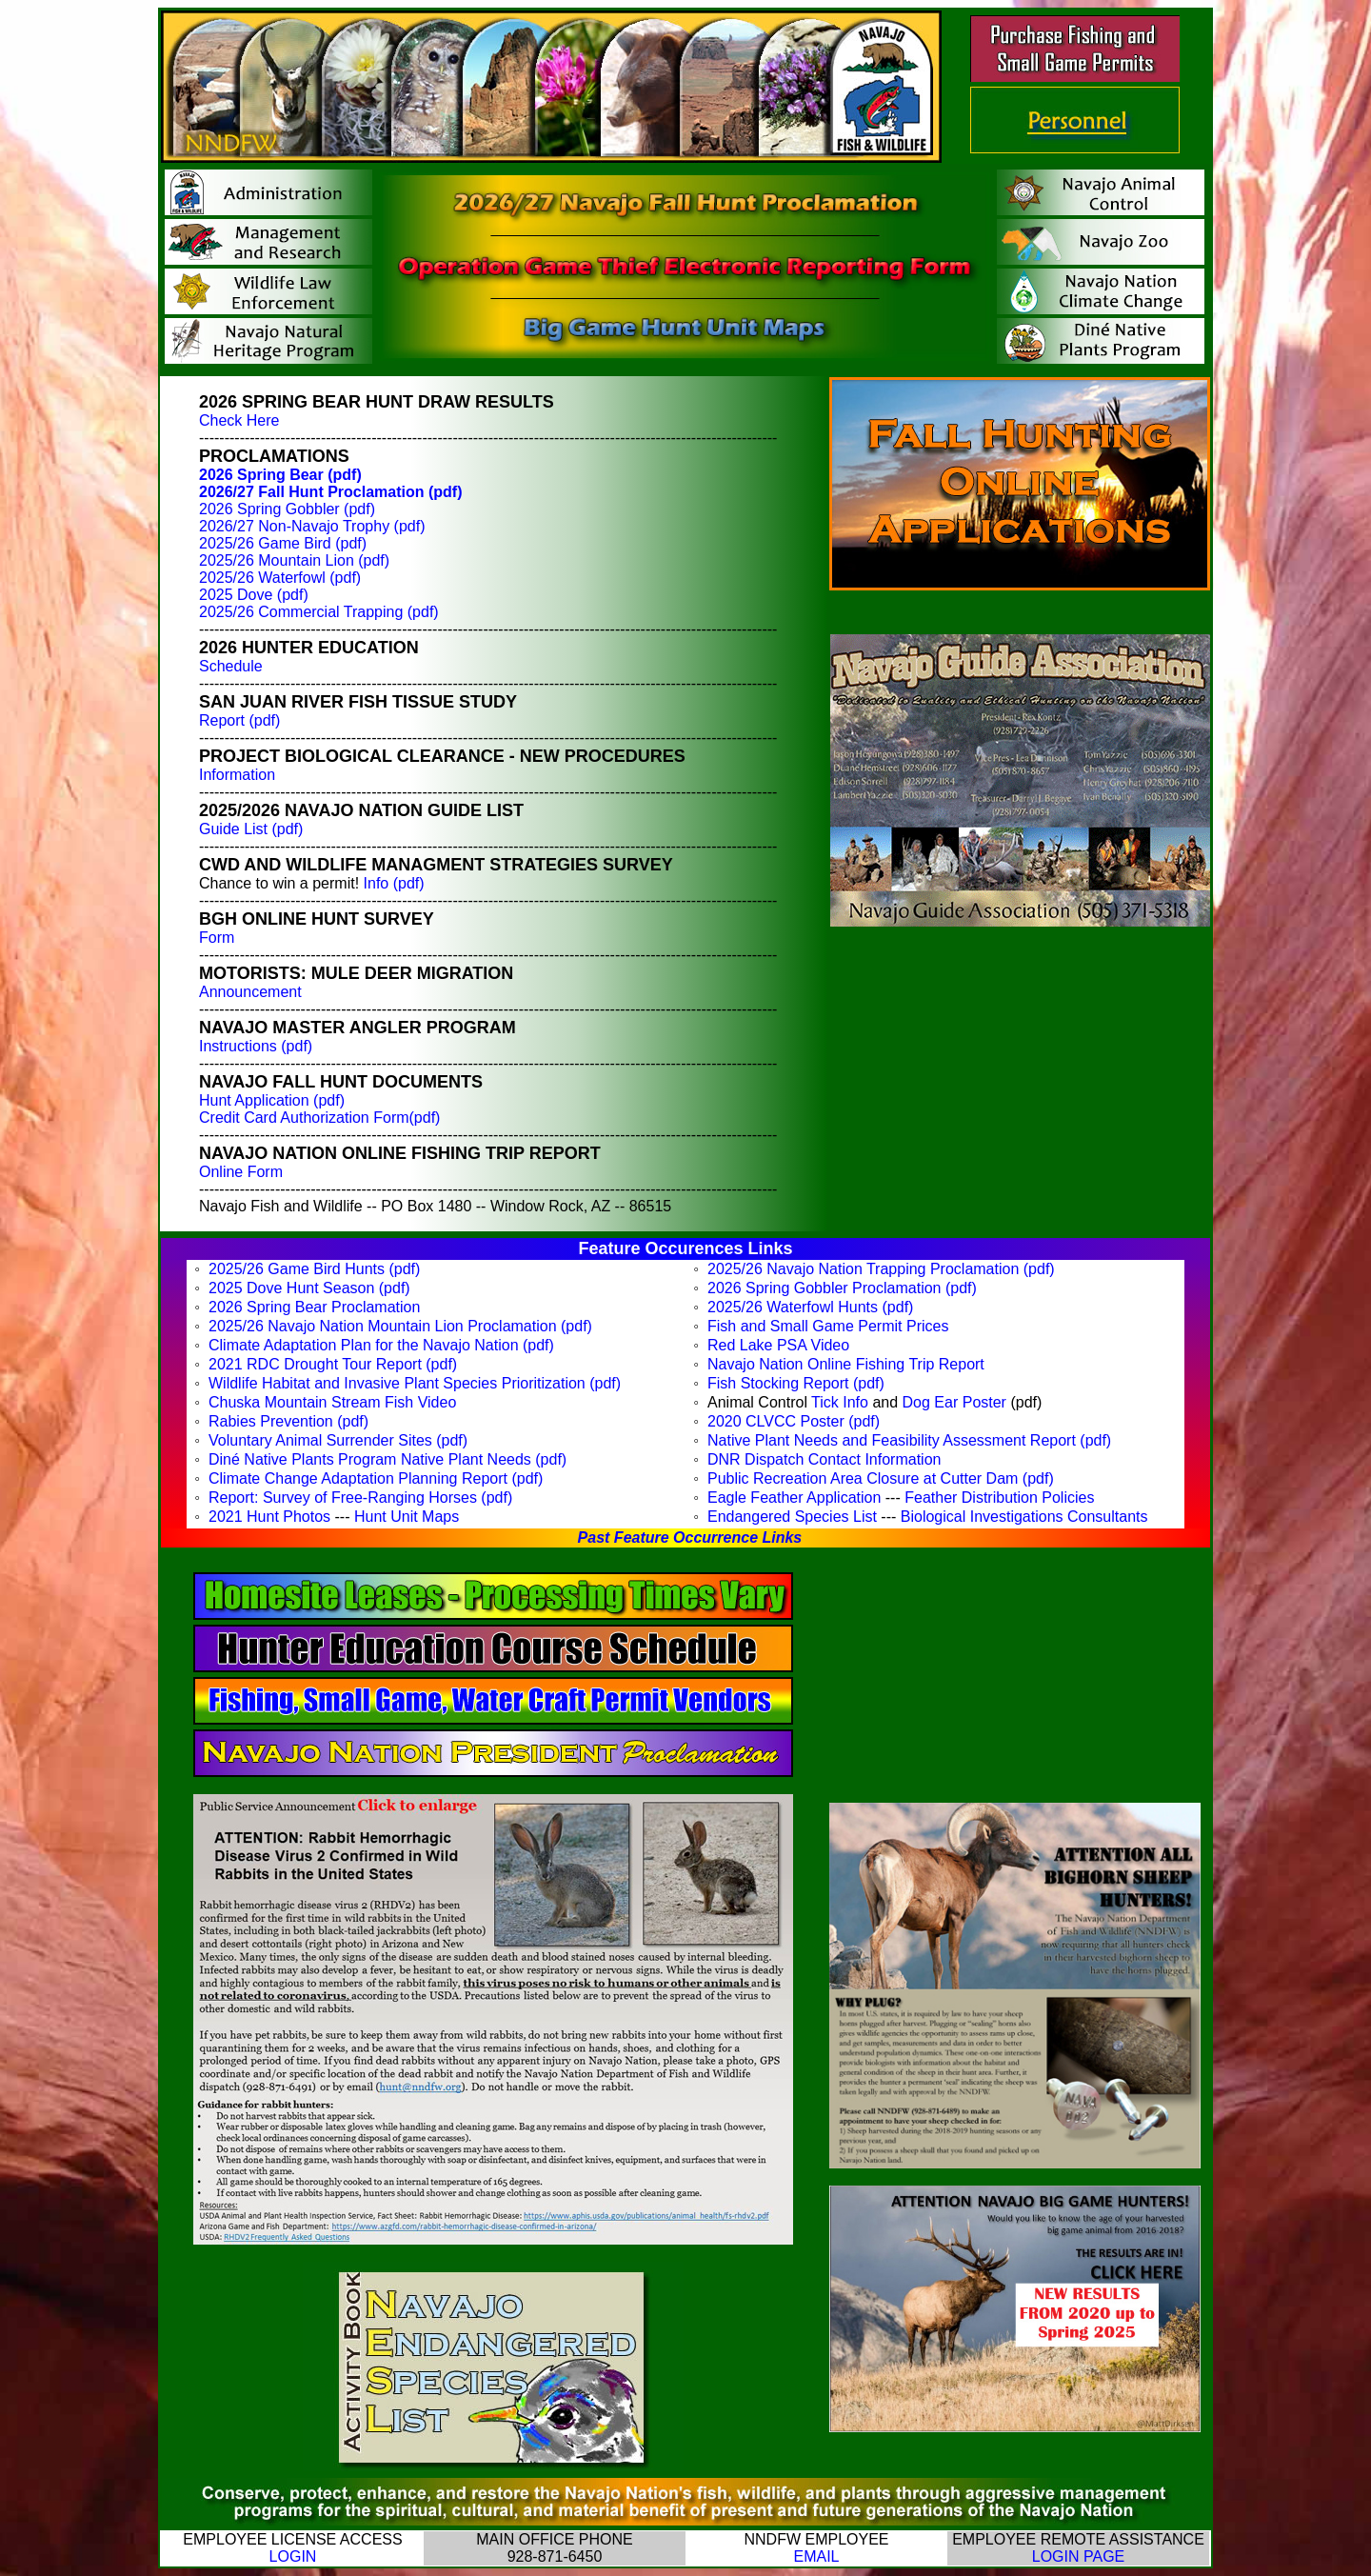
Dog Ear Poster (954, 1402)
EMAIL (816, 2556)
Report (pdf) (239, 720)
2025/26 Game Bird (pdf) (283, 543)
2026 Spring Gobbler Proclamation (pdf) (842, 1288)
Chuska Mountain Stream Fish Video (332, 1402)
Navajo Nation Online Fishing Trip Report (845, 1364)
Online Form (241, 1172)
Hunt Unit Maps (406, 1516)
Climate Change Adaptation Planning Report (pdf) (376, 1478)
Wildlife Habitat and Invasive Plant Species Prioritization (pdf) (415, 1383)
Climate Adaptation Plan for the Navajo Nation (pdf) (381, 1345)
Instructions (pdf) (255, 1046)
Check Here (239, 420)
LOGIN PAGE (1078, 2556)
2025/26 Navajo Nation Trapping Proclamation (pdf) (881, 1269)
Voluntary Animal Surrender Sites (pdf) (338, 1440)
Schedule (231, 666)
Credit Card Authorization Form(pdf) (319, 1117)
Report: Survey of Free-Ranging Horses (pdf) (360, 1497)
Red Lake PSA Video (778, 1345)
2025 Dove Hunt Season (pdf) (309, 1288)
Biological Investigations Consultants (1024, 1516)
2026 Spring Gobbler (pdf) (287, 509)
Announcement (250, 992)
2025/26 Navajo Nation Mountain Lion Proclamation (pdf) (400, 1326)
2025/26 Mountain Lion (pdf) (294, 560)
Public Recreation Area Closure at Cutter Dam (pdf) (880, 1478)
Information (237, 775)
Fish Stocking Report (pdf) (795, 1383)
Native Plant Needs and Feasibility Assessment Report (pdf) (909, 1440)
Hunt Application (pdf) (272, 1100)
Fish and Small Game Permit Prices (827, 1326)
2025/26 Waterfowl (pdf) (280, 577)
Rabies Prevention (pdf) (288, 1421)
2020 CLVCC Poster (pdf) (793, 1421)
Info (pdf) (394, 883)
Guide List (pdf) (251, 829)
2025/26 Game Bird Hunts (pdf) (314, 1269)
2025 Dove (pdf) (253, 595)
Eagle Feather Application (794, 1497)
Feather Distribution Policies (999, 1497)
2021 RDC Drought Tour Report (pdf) (333, 1364)
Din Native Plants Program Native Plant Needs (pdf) (387, 1459)
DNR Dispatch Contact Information (824, 1459)
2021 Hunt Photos (269, 1516)
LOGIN (293, 2556)
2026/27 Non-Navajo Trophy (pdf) (312, 526)
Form (216, 937)
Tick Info (839, 1402)
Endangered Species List (792, 1516)
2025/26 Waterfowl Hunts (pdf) (810, 1307)
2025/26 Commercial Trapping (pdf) (319, 612)
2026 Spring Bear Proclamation (314, 1307)
